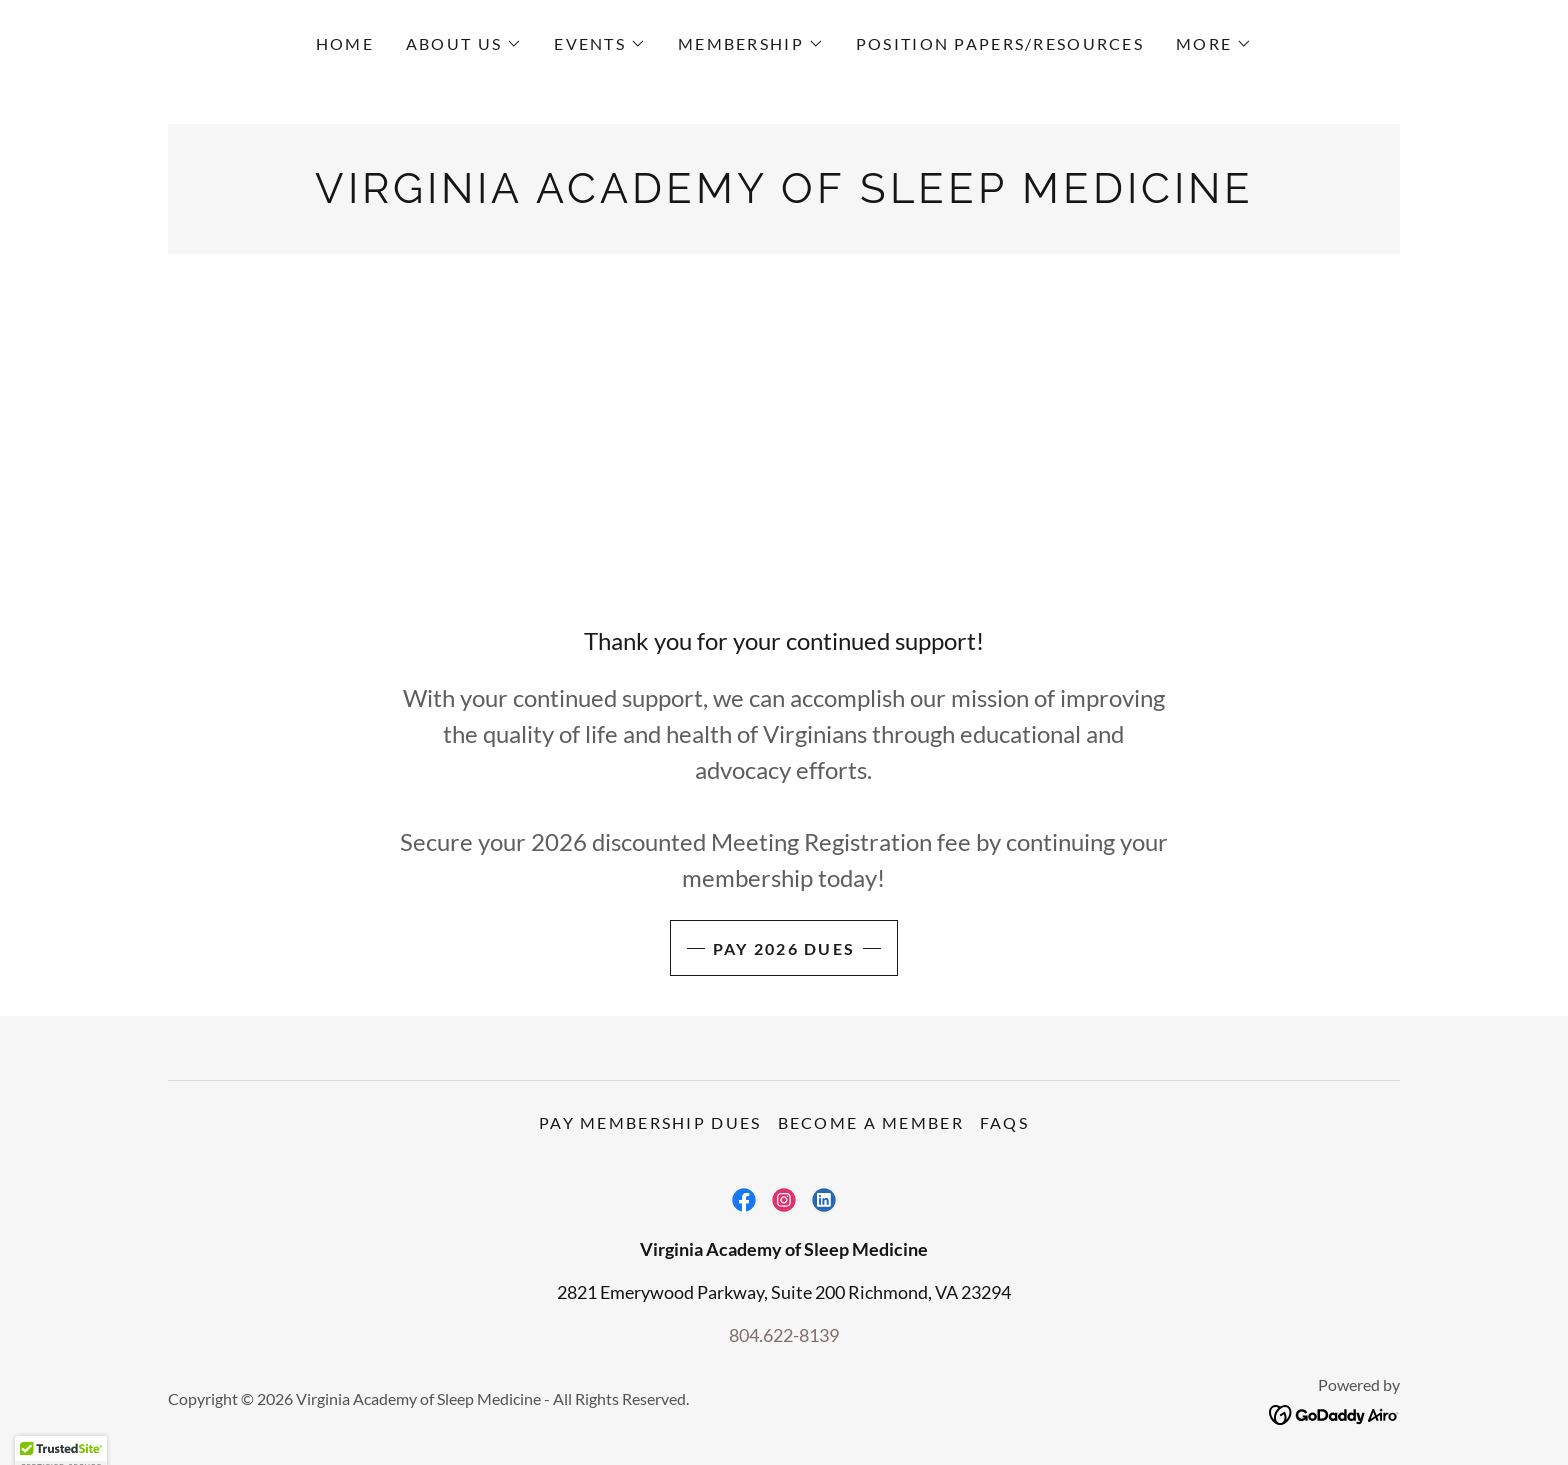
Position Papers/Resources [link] (1000, 43)
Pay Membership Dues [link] (650, 1122)
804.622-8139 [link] (784, 1335)
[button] (464, 44)
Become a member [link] (871, 1122)
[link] (784, 196)
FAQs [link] (1004, 1122)
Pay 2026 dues (784, 948)
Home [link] (345, 43)
